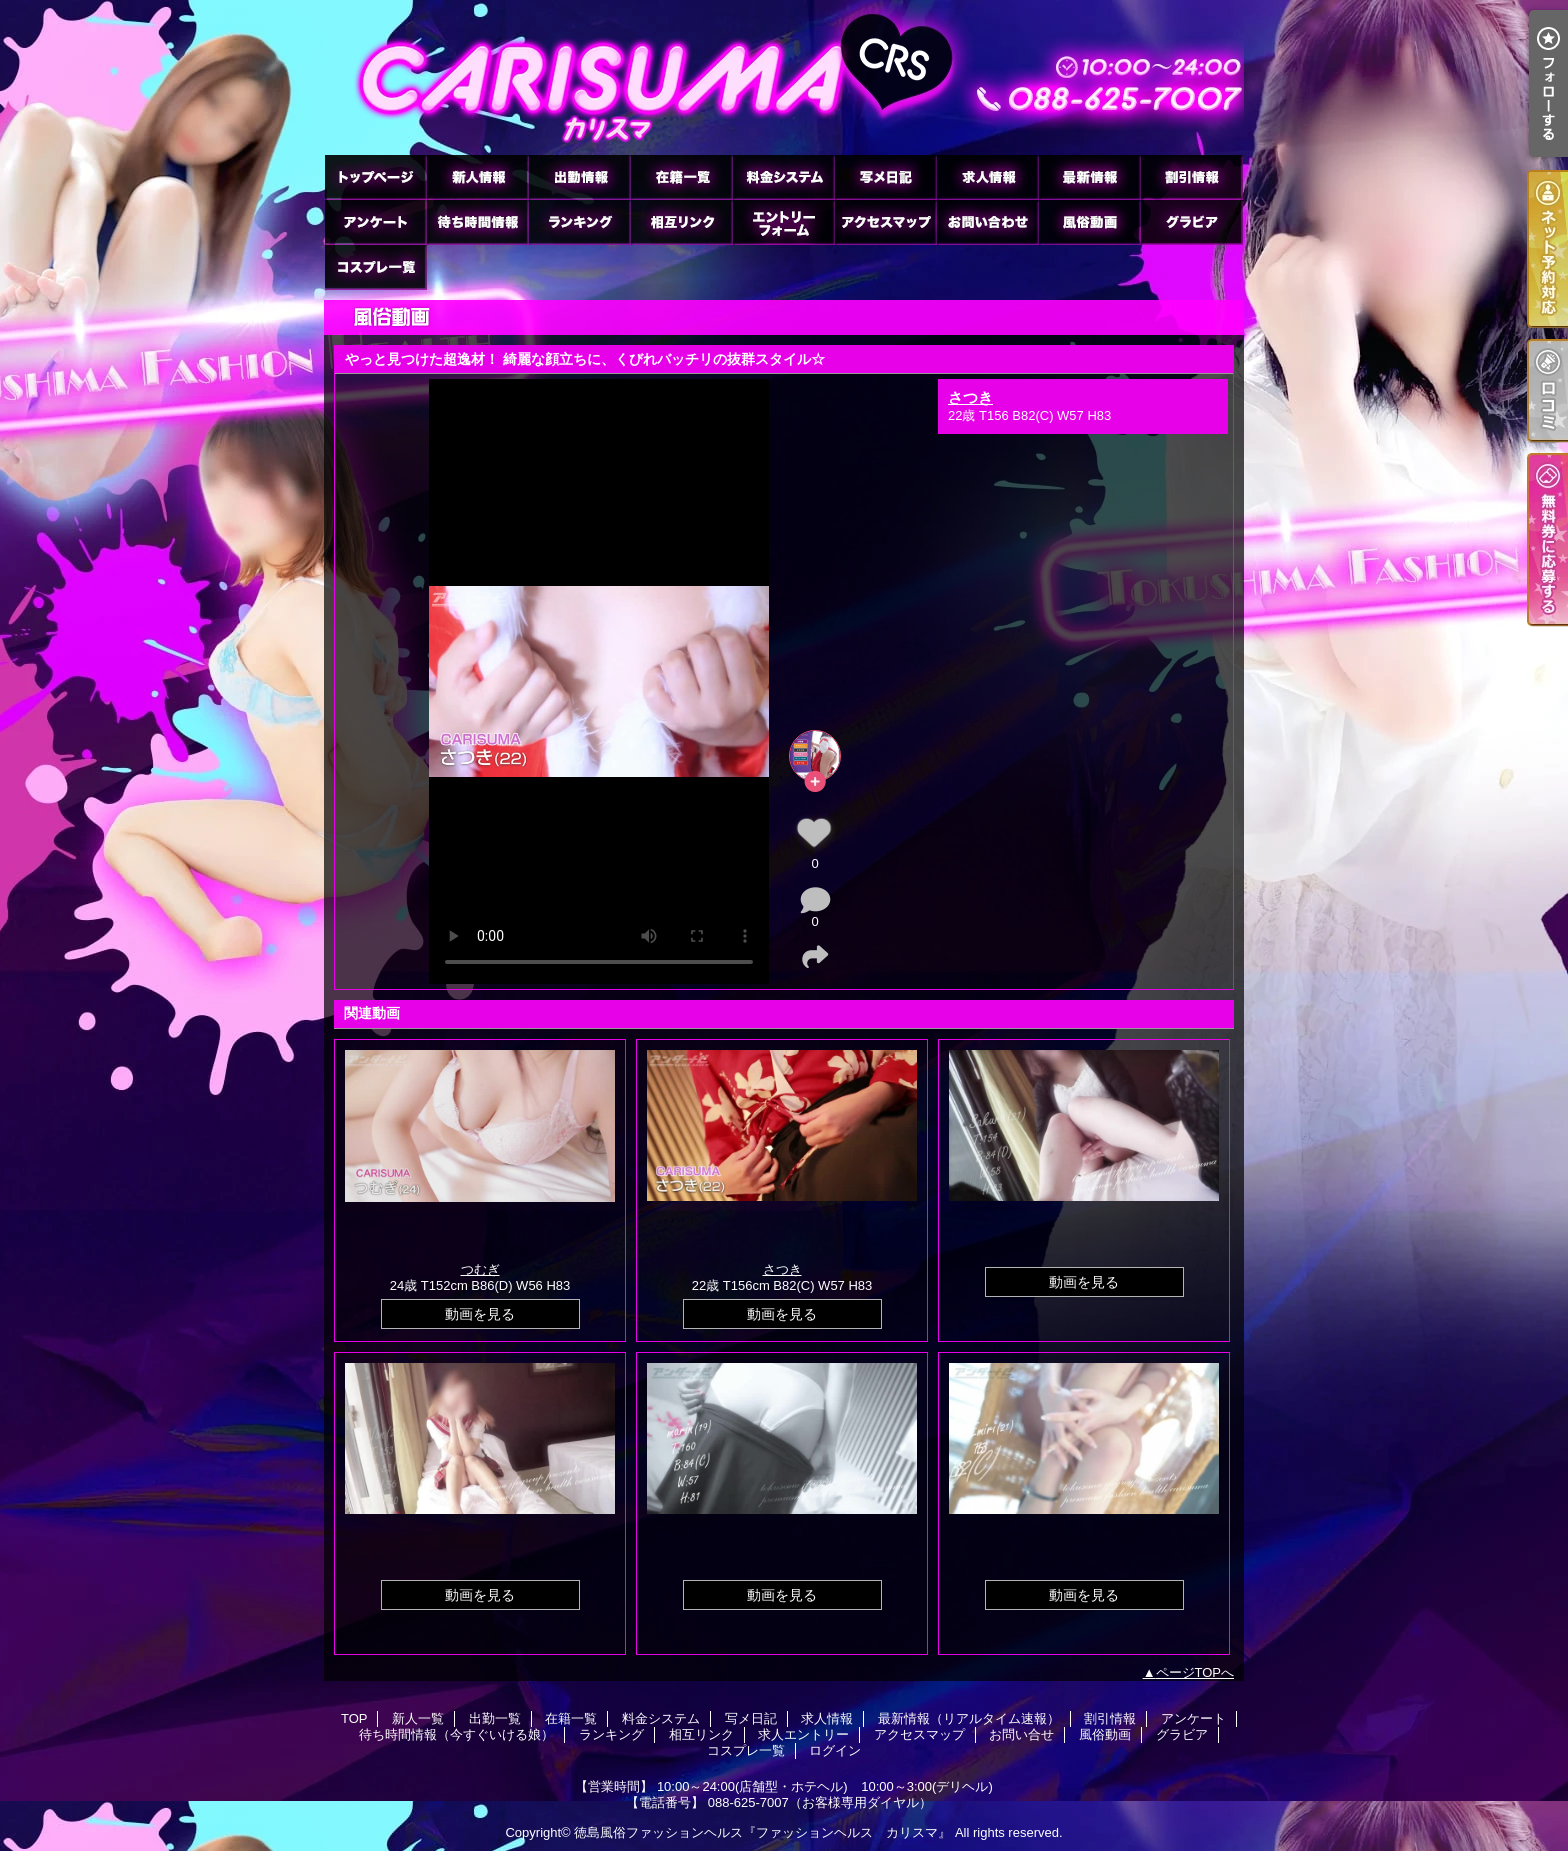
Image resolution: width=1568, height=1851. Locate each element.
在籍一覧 (681, 176)
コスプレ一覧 (375, 266)
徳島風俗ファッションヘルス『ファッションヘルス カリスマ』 (762, 1832)
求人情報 (987, 176)
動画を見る (480, 1314)
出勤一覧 (579, 176)
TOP (375, 176)
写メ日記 (885, 176)
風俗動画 (1089, 221)
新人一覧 (477, 176)
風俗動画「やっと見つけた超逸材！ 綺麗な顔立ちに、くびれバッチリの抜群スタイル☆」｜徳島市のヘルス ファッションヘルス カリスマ (784, 77)
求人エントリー (783, 221)
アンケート (375, 221)
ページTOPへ (1195, 1672)
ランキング (579, 221)
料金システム (783, 176)
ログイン (835, 1750)
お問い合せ (987, 221)
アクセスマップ (885, 221)
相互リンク (681, 221)
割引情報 (1191, 176)
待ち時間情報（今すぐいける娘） (477, 221)
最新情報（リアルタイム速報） (1089, 176)
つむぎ (480, 1269)
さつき (970, 397)
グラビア (1191, 221)
